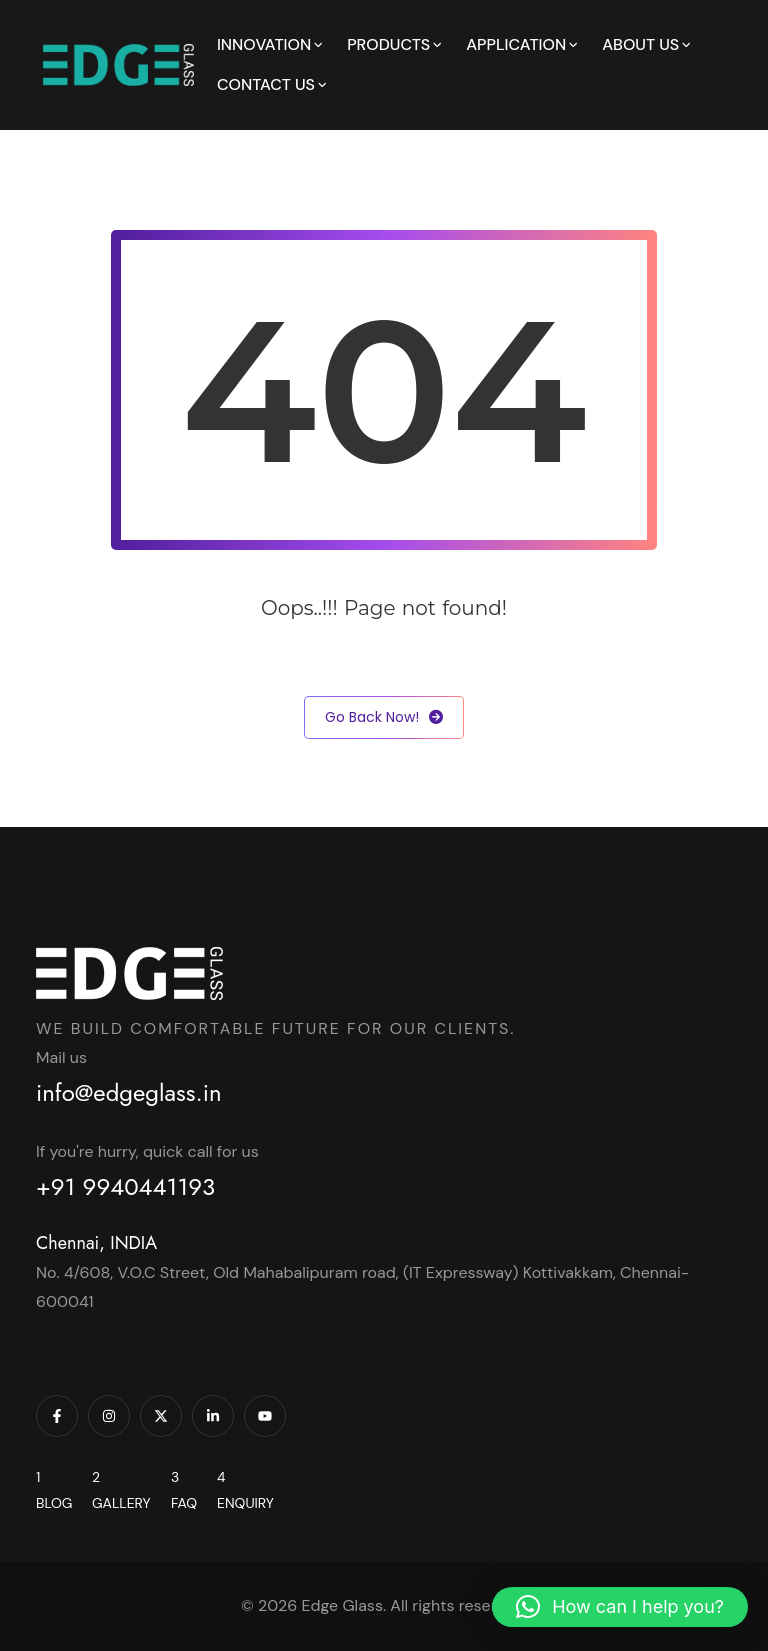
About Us (640, 44)
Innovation (264, 44)
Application (516, 44)
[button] (620, 1607)
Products (388, 44)
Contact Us (266, 84)
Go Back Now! (384, 717)
